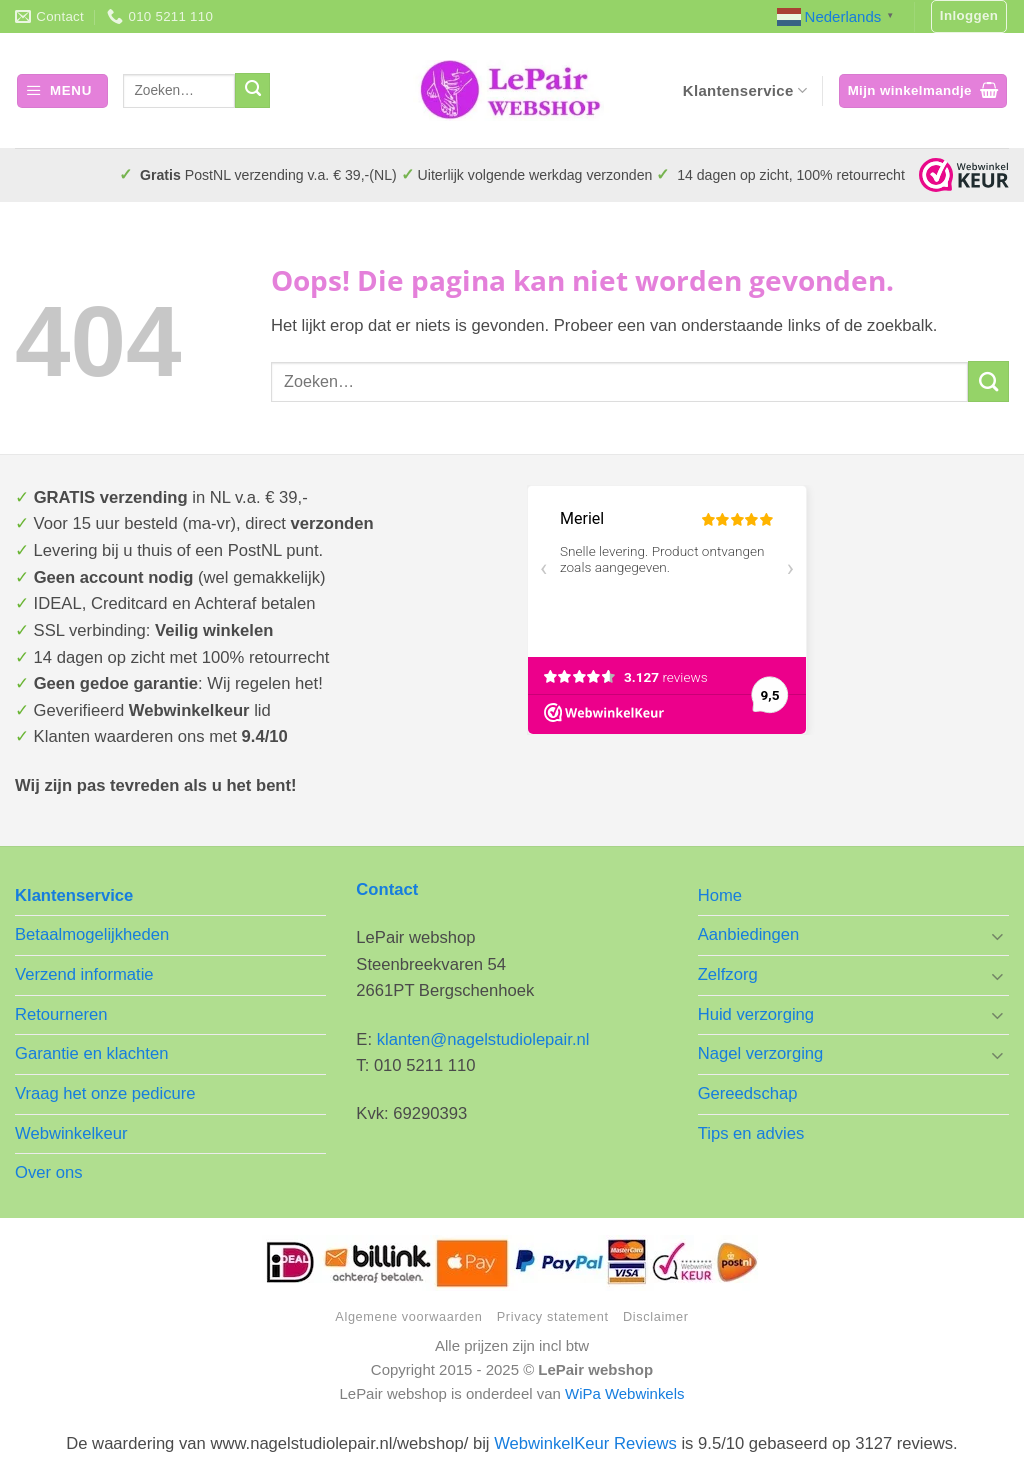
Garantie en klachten (91, 1053)
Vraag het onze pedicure (105, 1093)
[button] (969, 16)
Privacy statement (553, 1316)
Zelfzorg (728, 974)
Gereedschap (748, 1093)
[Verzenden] (252, 90)
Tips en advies (751, 1133)
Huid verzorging (756, 1014)
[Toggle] (997, 935)
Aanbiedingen (749, 934)
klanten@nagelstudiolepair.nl (483, 1039)
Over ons (48, 1172)
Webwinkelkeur (71, 1133)
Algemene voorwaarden (408, 1316)
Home (720, 895)
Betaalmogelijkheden (92, 934)
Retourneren (61, 1014)
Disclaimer (656, 1316)
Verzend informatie (84, 974)
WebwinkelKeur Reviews (585, 1443)
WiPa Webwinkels (625, 1393)
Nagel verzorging (761, 1053)
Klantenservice (745, 90)
